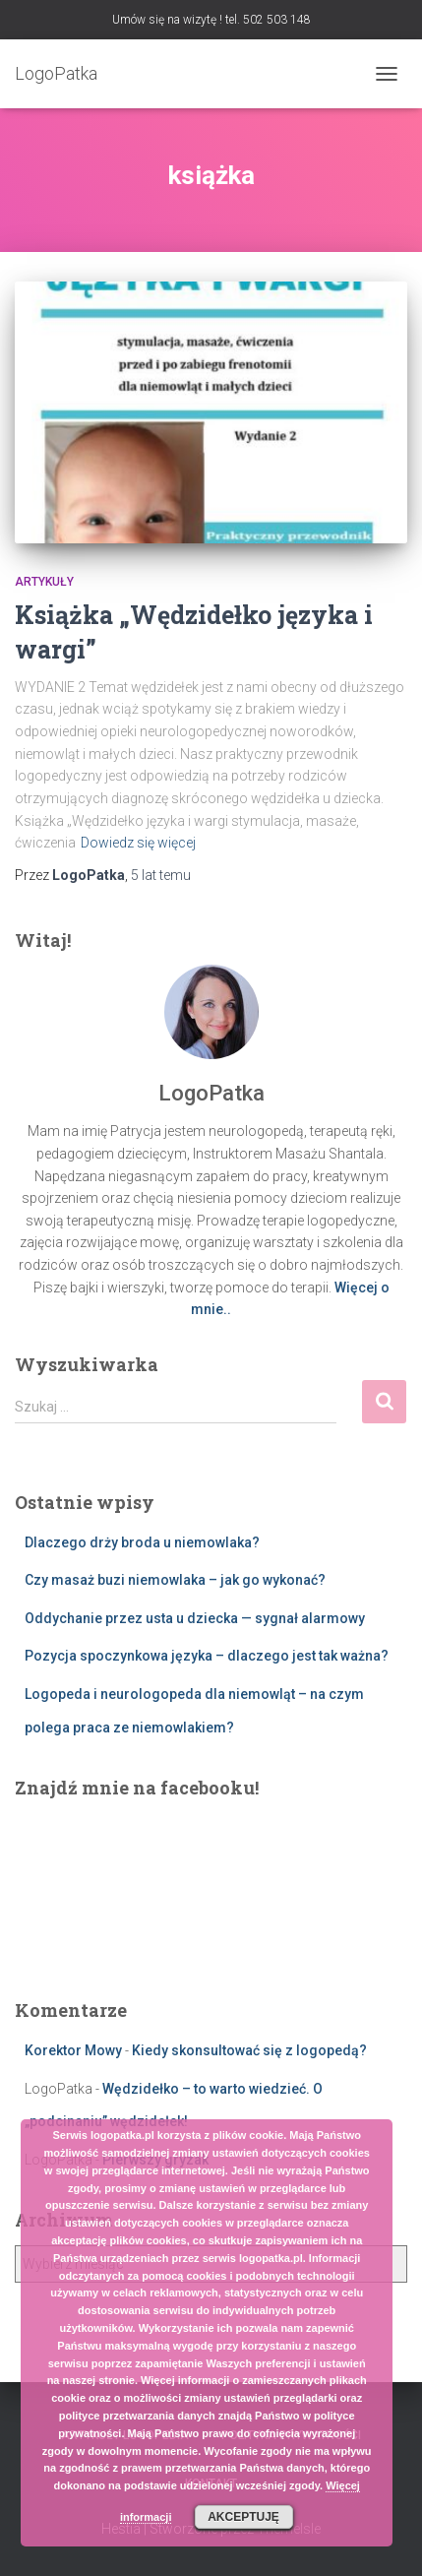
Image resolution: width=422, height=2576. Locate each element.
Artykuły (44, 582)
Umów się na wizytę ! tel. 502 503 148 (211, 20)
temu (161, 875)
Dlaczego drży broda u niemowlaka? (142, 1542)
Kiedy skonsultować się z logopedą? (249, 2050)
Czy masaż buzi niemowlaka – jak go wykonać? (175, 1580)
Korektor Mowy (73, 2050)
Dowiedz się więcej (138, 842)
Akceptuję (243, 2517)
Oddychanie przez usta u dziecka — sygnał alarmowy (195, 1618)
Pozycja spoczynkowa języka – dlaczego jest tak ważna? (207, 1656)
